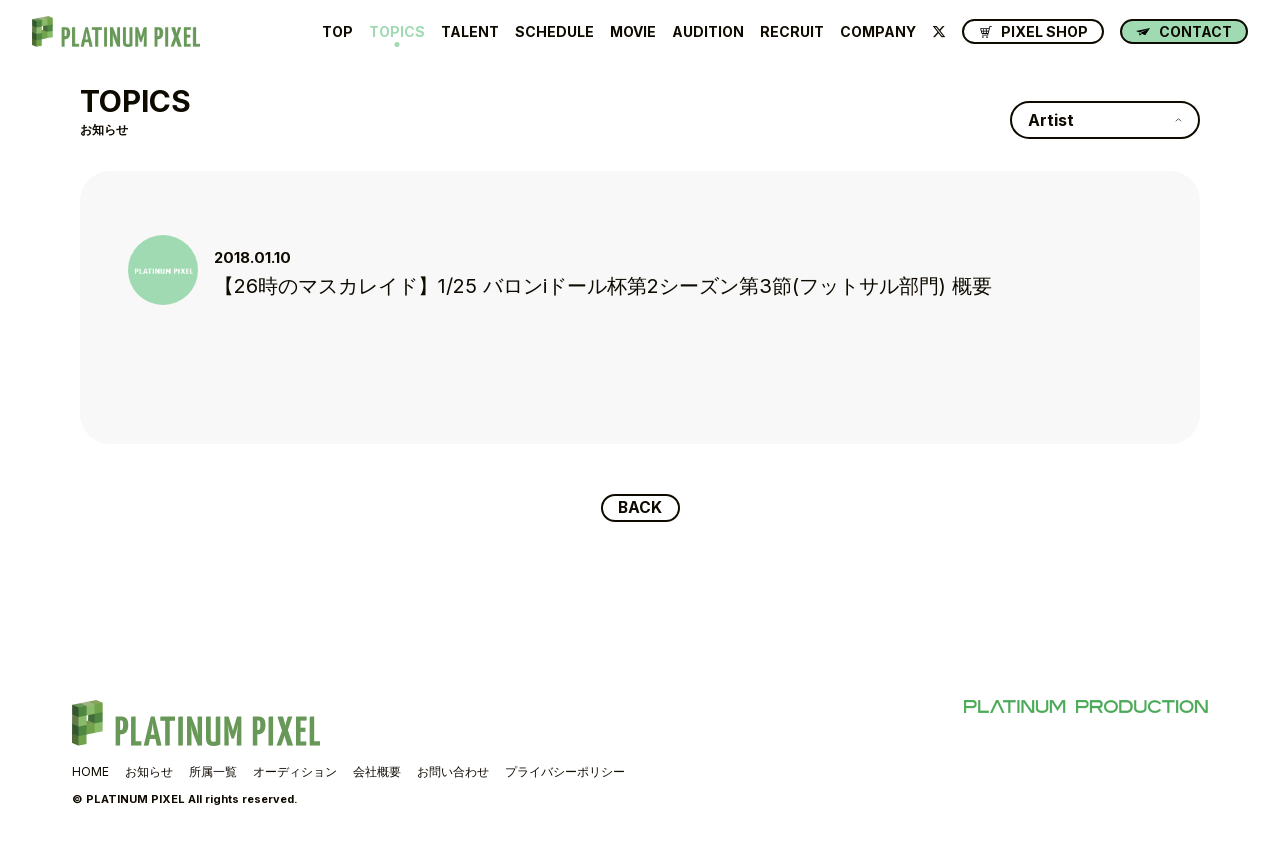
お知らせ (149, 771)
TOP (337, 32)
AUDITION (708, 32)
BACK (640, 508)
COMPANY (878, 32)
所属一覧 (213, 771)
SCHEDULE (554, 32)
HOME (90, 771)
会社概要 (377, 771)
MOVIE (633, 32)
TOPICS (397, 32)
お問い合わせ (453, 771)
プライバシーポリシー (565, 771)
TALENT (470, 32)
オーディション (295, 771)
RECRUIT (792, 32)
